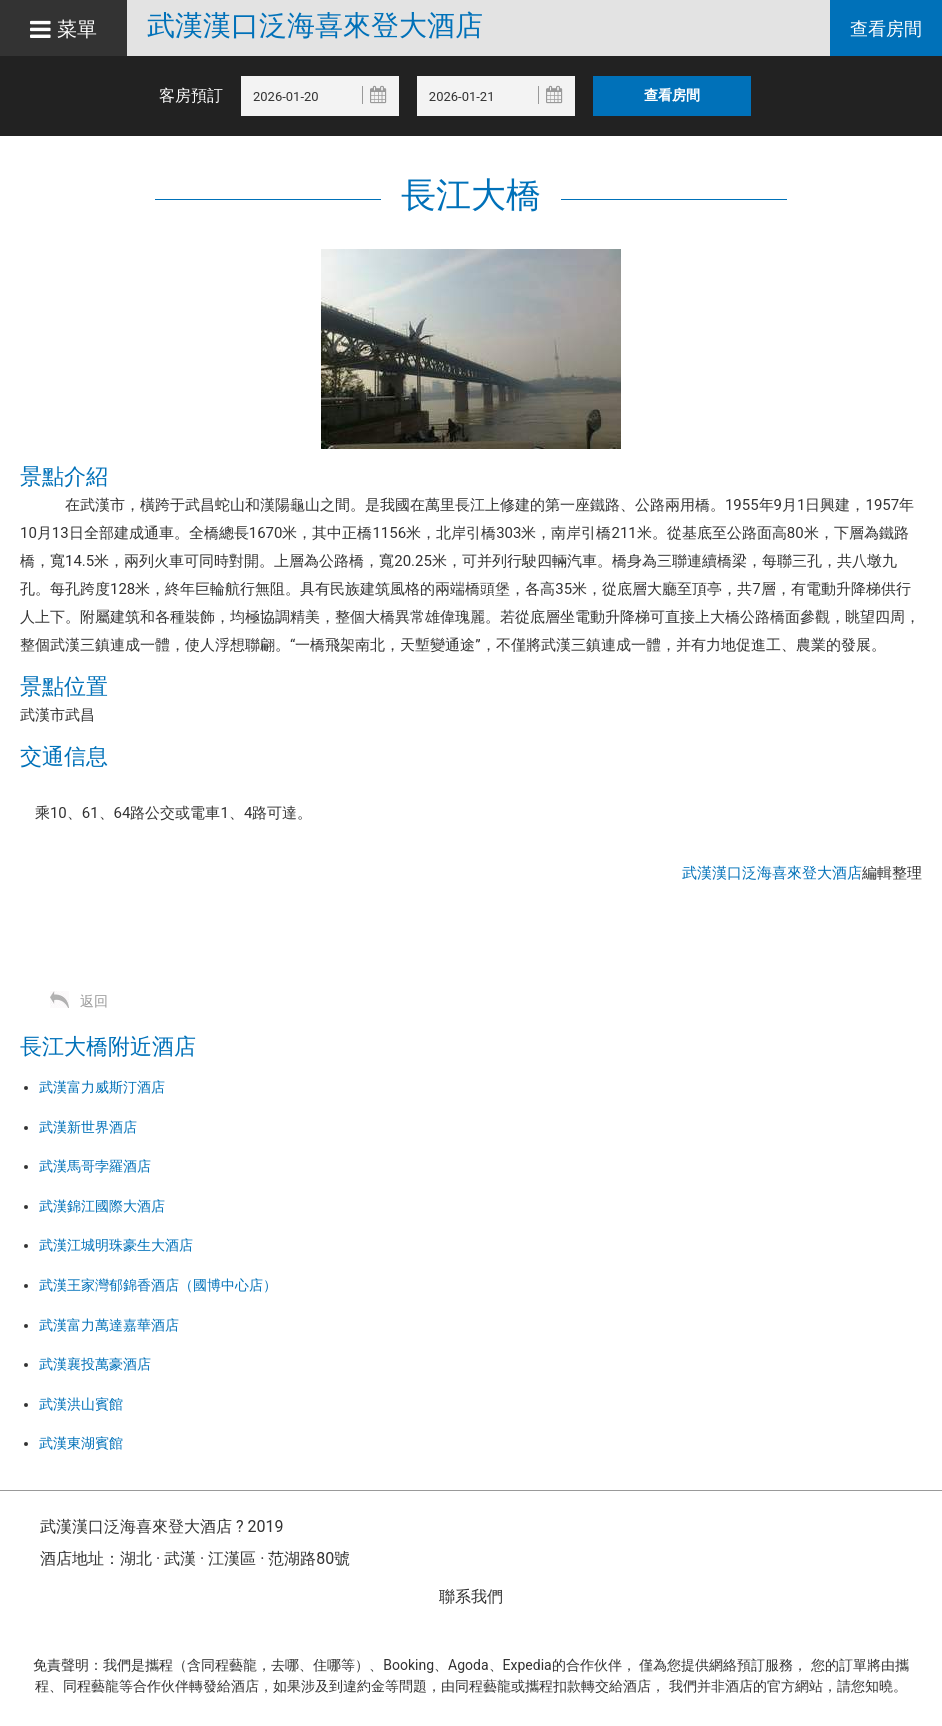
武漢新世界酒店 (88, 1127)
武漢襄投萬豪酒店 (95, 1364)
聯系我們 (471, 1596)
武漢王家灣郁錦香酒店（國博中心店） (158, 1285)
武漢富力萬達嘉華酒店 (109, 1325)
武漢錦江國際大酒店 (102, 1206)
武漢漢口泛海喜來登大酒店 (315, 26)
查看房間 (886, 28)
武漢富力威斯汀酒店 (102, 1087)
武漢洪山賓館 (81, 1404)
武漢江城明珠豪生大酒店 (116, 1245)
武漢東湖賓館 (81, 1443)
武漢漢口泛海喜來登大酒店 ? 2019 (161, 1526)
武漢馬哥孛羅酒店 (95, 1166)
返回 (94, 1001)
